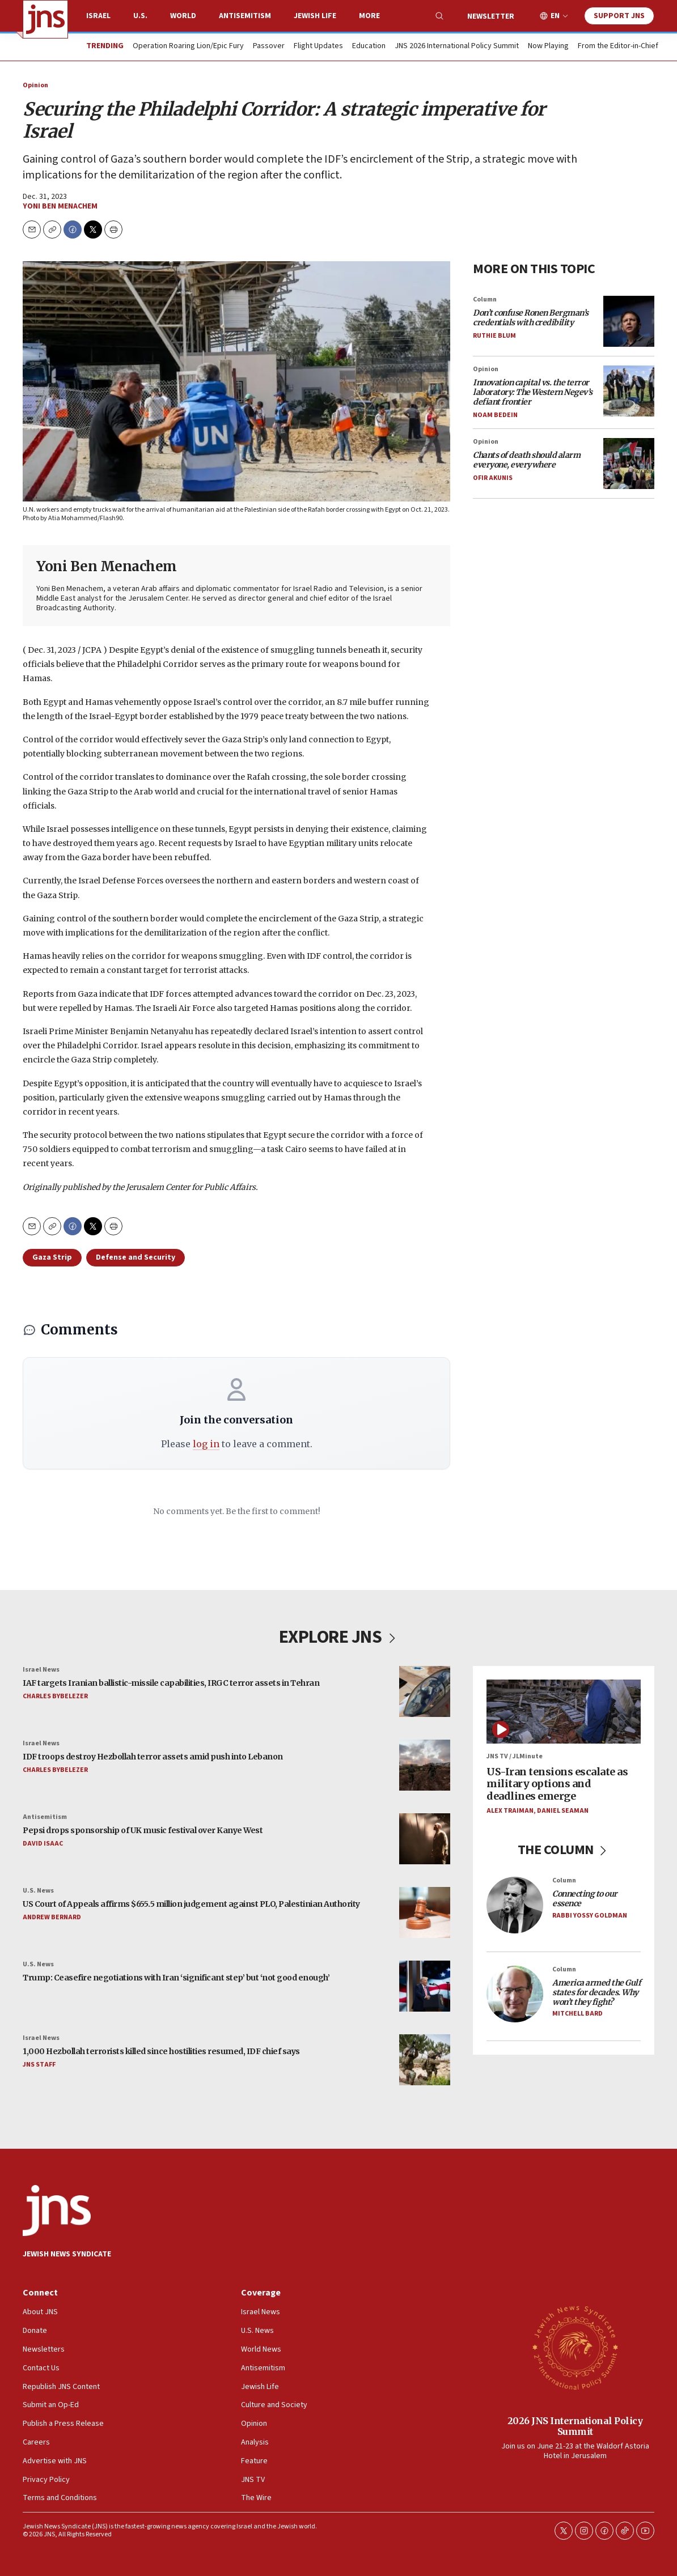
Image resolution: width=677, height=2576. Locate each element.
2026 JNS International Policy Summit (575, 2426)
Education (369, 46)
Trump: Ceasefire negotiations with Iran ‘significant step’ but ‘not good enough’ (176, 1978)
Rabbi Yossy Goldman (589, 1915)
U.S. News (38, 1890)
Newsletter (490, 16)
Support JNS (619, 16)
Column (485, 299)
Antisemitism (245, 16)
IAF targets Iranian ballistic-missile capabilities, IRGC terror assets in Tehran (171, 1683)
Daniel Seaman (563, 1811)
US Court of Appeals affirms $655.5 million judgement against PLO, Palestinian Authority (191, 1904)
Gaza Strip (52, 1257)
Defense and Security (135, 1257)
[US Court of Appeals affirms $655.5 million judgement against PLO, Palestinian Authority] (424, 1912)
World (183, 16)
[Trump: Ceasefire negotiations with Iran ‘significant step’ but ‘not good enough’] (424, 1986)
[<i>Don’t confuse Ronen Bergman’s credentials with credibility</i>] (628, 321)
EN (555, 16)
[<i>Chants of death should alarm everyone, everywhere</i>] (628, 463)
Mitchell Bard (577, 2014)
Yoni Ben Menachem (60, 206)
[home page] (45, 19)
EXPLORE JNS (339, 1637)
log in (206, 1443)
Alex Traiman (510, 1811)
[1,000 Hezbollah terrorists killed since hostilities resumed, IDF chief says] (424, 2059)
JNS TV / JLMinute (514, 1757)
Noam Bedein (495, 414)
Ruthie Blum (494, 336)
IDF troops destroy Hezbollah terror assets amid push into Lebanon (153, 1757)
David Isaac (43, 1843)
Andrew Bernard (52, 1917)
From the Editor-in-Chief (618, 46)
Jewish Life (315, 16)
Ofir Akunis (493, 478)
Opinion (35, 85)
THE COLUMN (564, 1850)
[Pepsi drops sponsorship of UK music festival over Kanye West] (424, 1838)
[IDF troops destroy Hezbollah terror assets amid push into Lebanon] (424, 1765)
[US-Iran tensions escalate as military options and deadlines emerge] (563, 1712)
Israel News (41, 1669)
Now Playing (548, 46)
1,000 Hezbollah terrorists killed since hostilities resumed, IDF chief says (161, 2052)
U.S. (140, 16)
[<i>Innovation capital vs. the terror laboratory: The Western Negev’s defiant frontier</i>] (628, 390)
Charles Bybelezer (55, 1696)
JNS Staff (39, 2064)
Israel (98, 16)
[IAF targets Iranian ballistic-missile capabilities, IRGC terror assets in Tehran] (424, 1691)
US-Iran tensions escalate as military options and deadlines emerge (557, 1784)
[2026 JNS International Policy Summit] (575, 2347)
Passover (269, 46)
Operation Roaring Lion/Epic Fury (188, 46)
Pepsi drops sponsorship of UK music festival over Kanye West (143, 1831)
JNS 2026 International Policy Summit (457, 46)
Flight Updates (318, 46)
